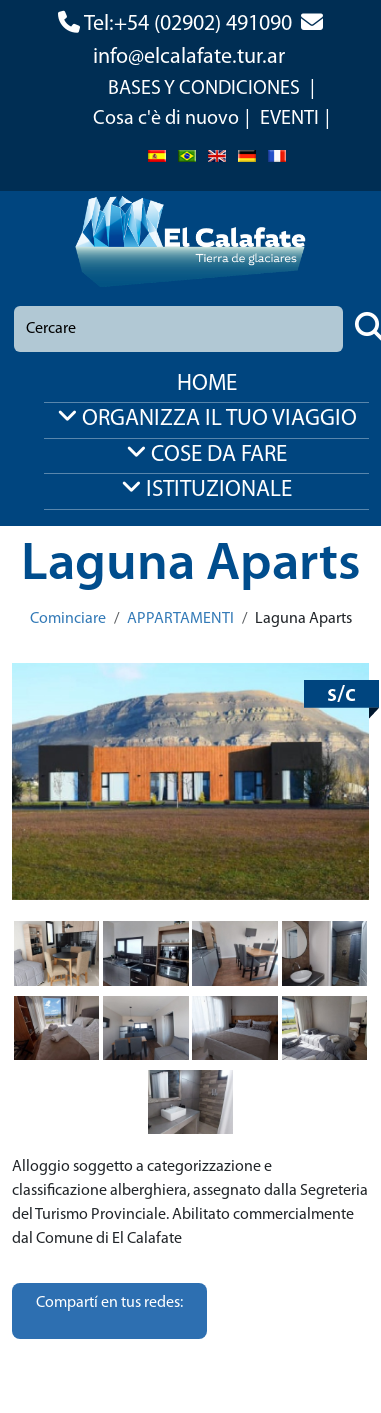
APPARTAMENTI (180, 619)
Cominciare (68, 619)
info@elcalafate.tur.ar (189, 57)
